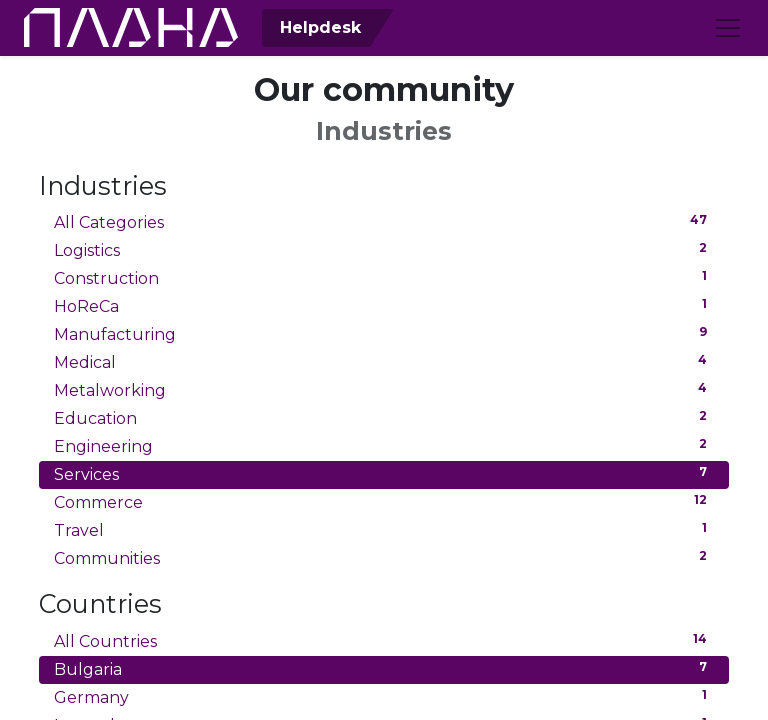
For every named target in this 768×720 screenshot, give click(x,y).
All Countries (384, 640)
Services (384, 473)
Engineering (384, 445)
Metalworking (384, 389)
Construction (384, 277)
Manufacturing (384, 333)
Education (384, 417)
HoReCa (384, 305)
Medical (384, 361)
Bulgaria (384, 668)
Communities (384, 557)
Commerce (384, 501)
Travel (384, 529)
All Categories (384, 221)
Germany (384, 696)
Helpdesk (318, 27)
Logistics (384, 249)
